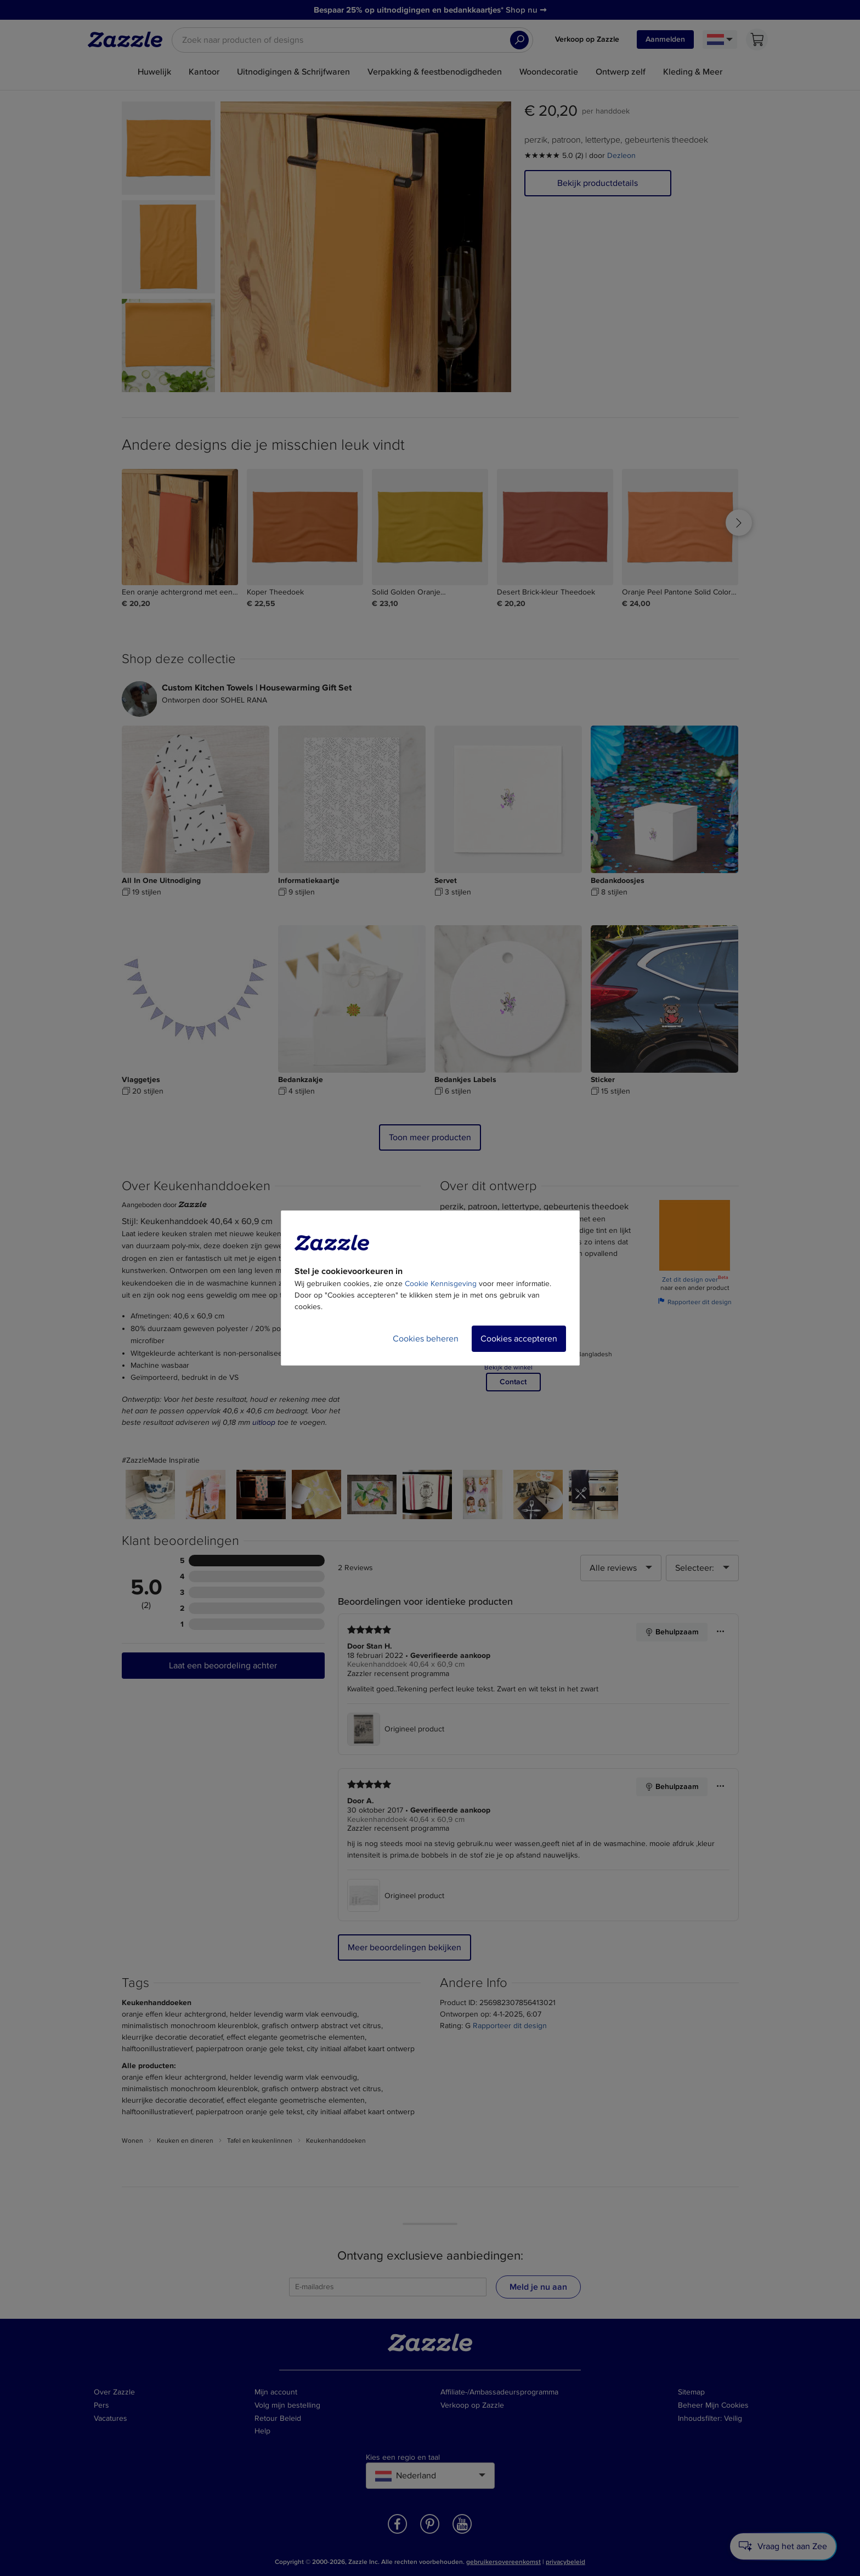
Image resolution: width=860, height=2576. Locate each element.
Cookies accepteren (518, 1338)
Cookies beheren (426, 1338)
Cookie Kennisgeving (441, 1283)
